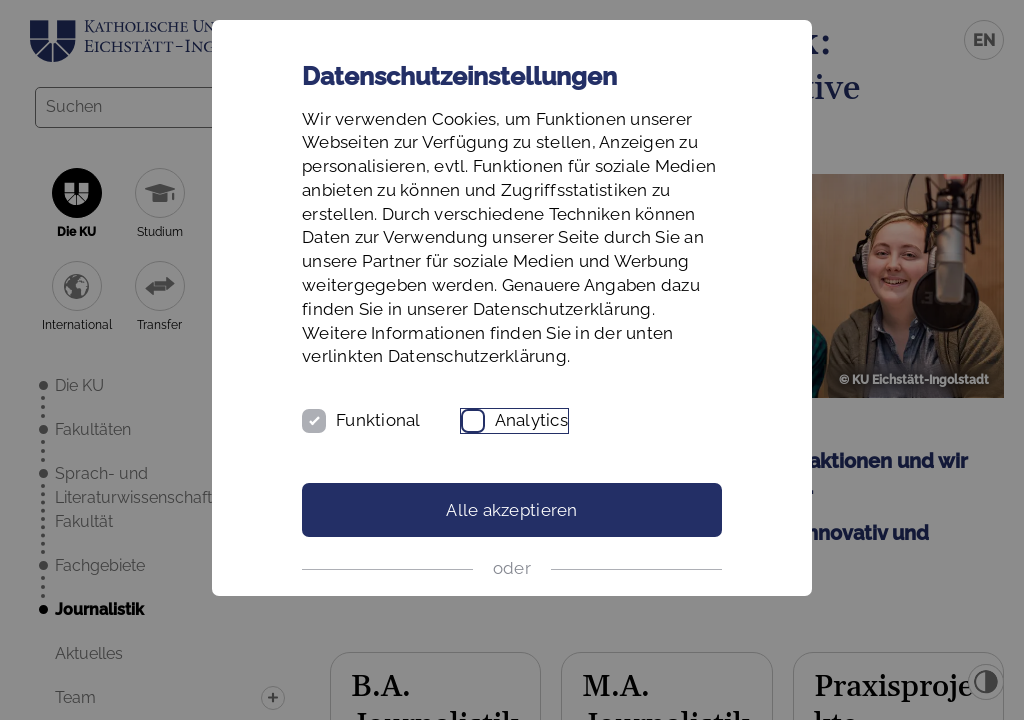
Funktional (378, 420)
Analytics (531, 420)
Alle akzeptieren (511, 510)
